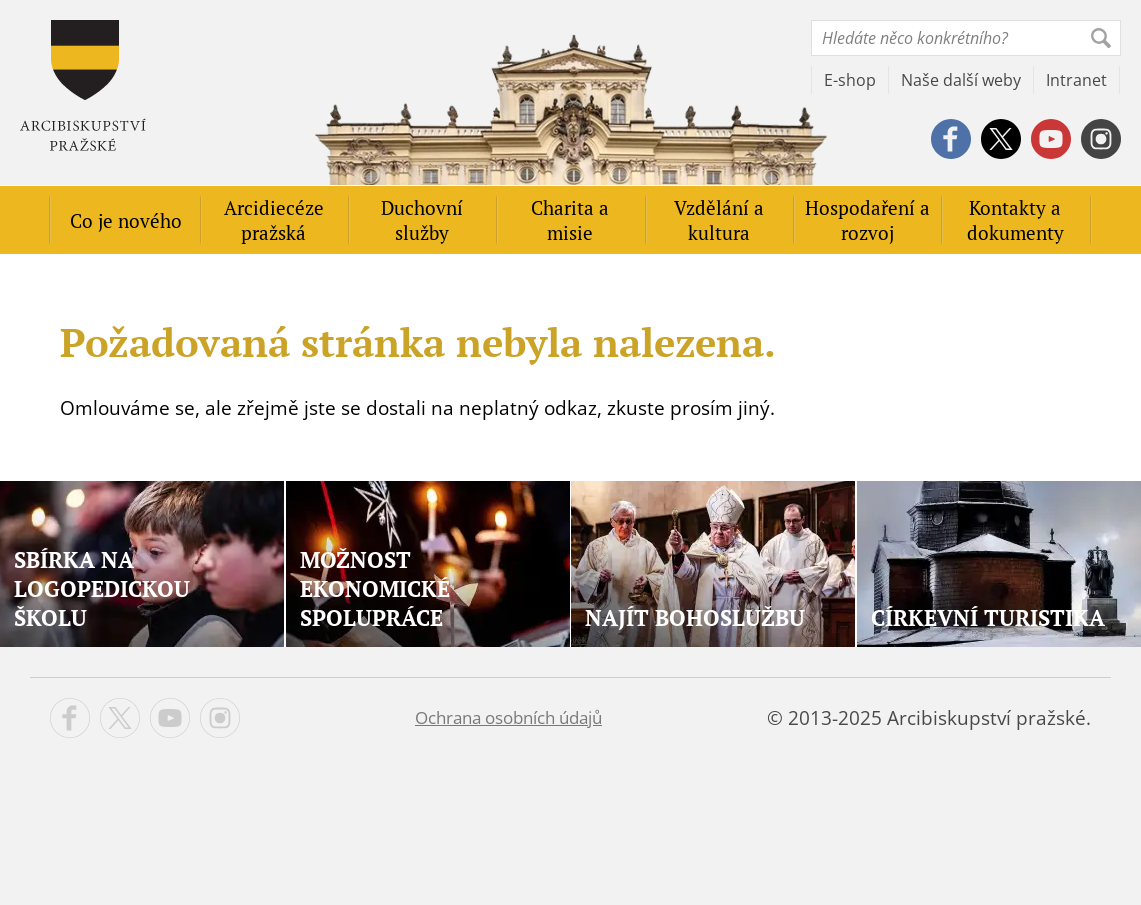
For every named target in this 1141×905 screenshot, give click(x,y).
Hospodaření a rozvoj (867, 220)
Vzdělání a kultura (719, 220)
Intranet (1076, 80)
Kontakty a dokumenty (1015, 220)
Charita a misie (570, 220)
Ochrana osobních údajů (508, 717)
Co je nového (126, 220)
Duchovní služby (422, 220)
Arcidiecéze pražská (274, 220)
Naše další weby (961, 80)
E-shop (850, 80)
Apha (83, 85)
